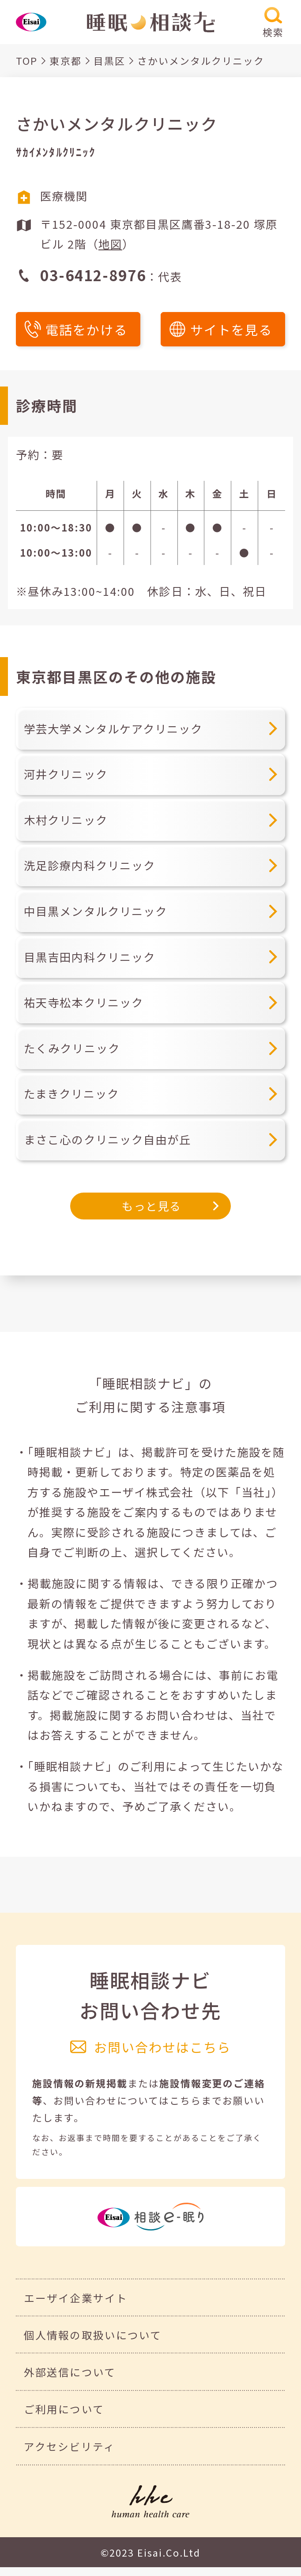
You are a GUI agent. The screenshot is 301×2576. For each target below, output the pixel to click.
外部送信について (69, 2371)
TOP (27, 60)
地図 (110, 244)
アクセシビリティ (69, 2446)
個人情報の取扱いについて (92, 2334)
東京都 (65, 60)
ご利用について (64, 2408)
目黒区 (109, 60)
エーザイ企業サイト (75, 2297)
